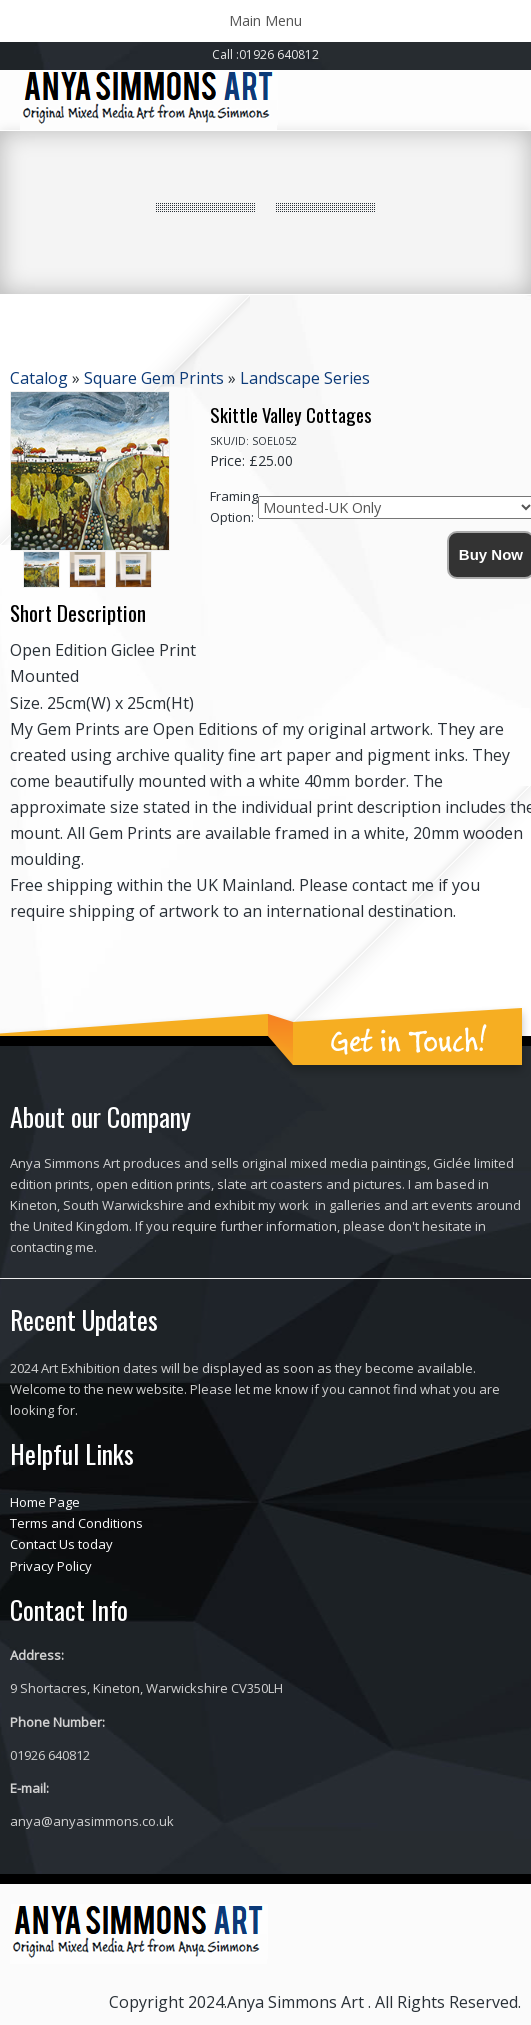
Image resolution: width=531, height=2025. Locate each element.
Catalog (39, 378)
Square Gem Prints (154, 378)
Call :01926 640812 (265, 54)
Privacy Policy (51, 1566)
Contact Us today (61, 1544)
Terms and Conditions (76, 1523)
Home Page (45, 1502)
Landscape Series (305, 378)
